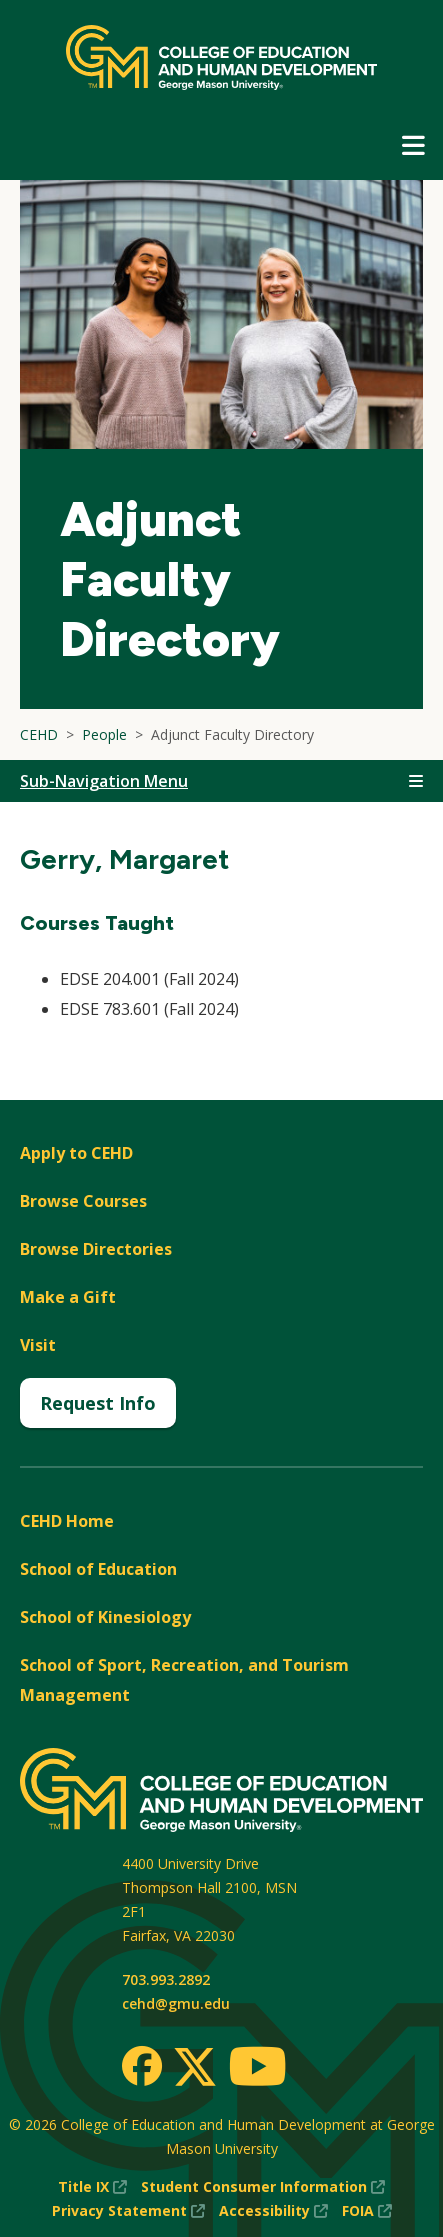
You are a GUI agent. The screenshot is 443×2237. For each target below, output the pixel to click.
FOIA (367, 2211)
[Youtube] (257, 2069)
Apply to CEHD (76, 1153)
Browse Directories (96, 1249)
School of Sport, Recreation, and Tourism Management (184, 1680)
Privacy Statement (128, 2211)
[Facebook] (142, 2066)
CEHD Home (67, 1521)
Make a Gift (68, 1297)
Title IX (92, 2187)
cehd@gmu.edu (176, 2003)
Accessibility (273, 2211)
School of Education (98, 1569)
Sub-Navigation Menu (104, 781)
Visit (38, 1345)
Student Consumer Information (263, 2187)
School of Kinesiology (105, 1617)
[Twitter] (195, 2068)
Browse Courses (83, 1201)
